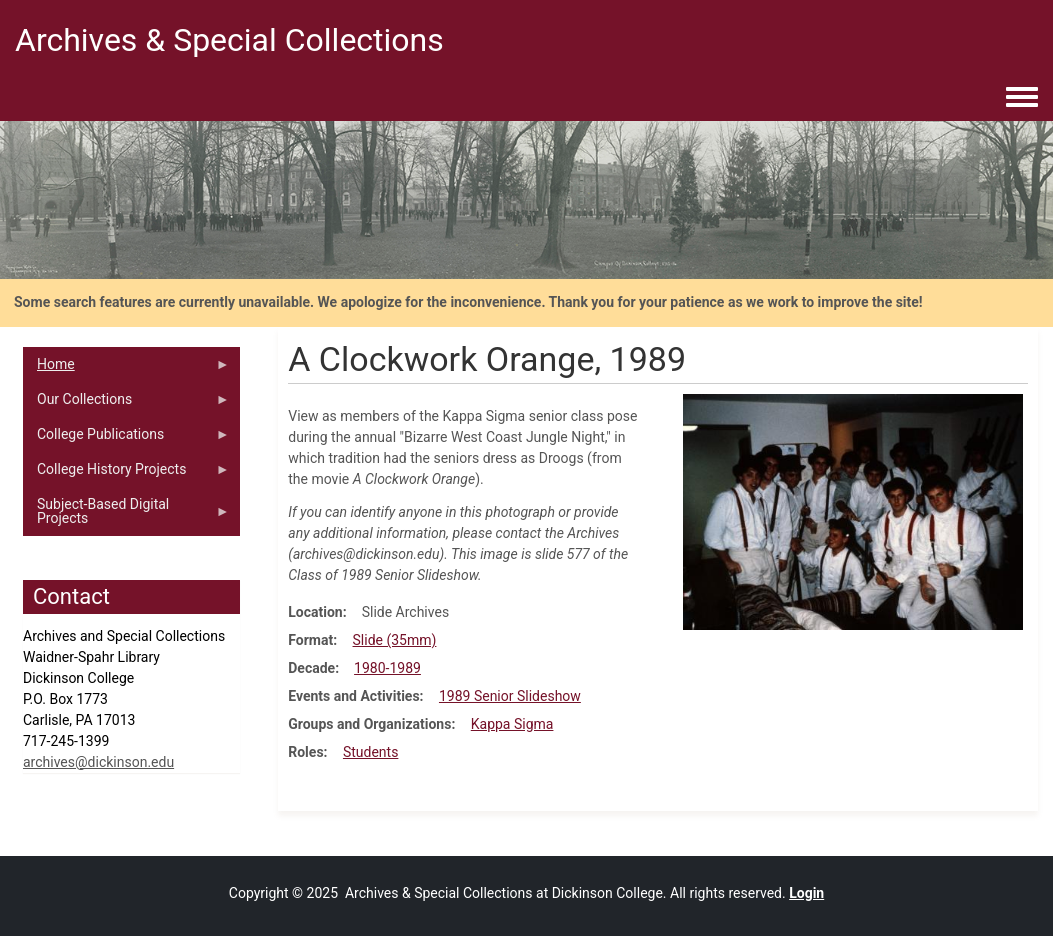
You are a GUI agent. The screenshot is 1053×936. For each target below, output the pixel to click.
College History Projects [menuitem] (126, 474)
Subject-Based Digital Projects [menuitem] (126, 516)
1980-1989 (387, 668)
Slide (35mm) (395, 640)
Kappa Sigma (512, 724)
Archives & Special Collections (229, 40)
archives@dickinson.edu (98, 762)
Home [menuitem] (126, 369)
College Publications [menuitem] (126, 439)
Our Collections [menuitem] (126, 404)
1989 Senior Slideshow (510, 696)
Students (370, 752)
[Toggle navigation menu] (1022, 98)
